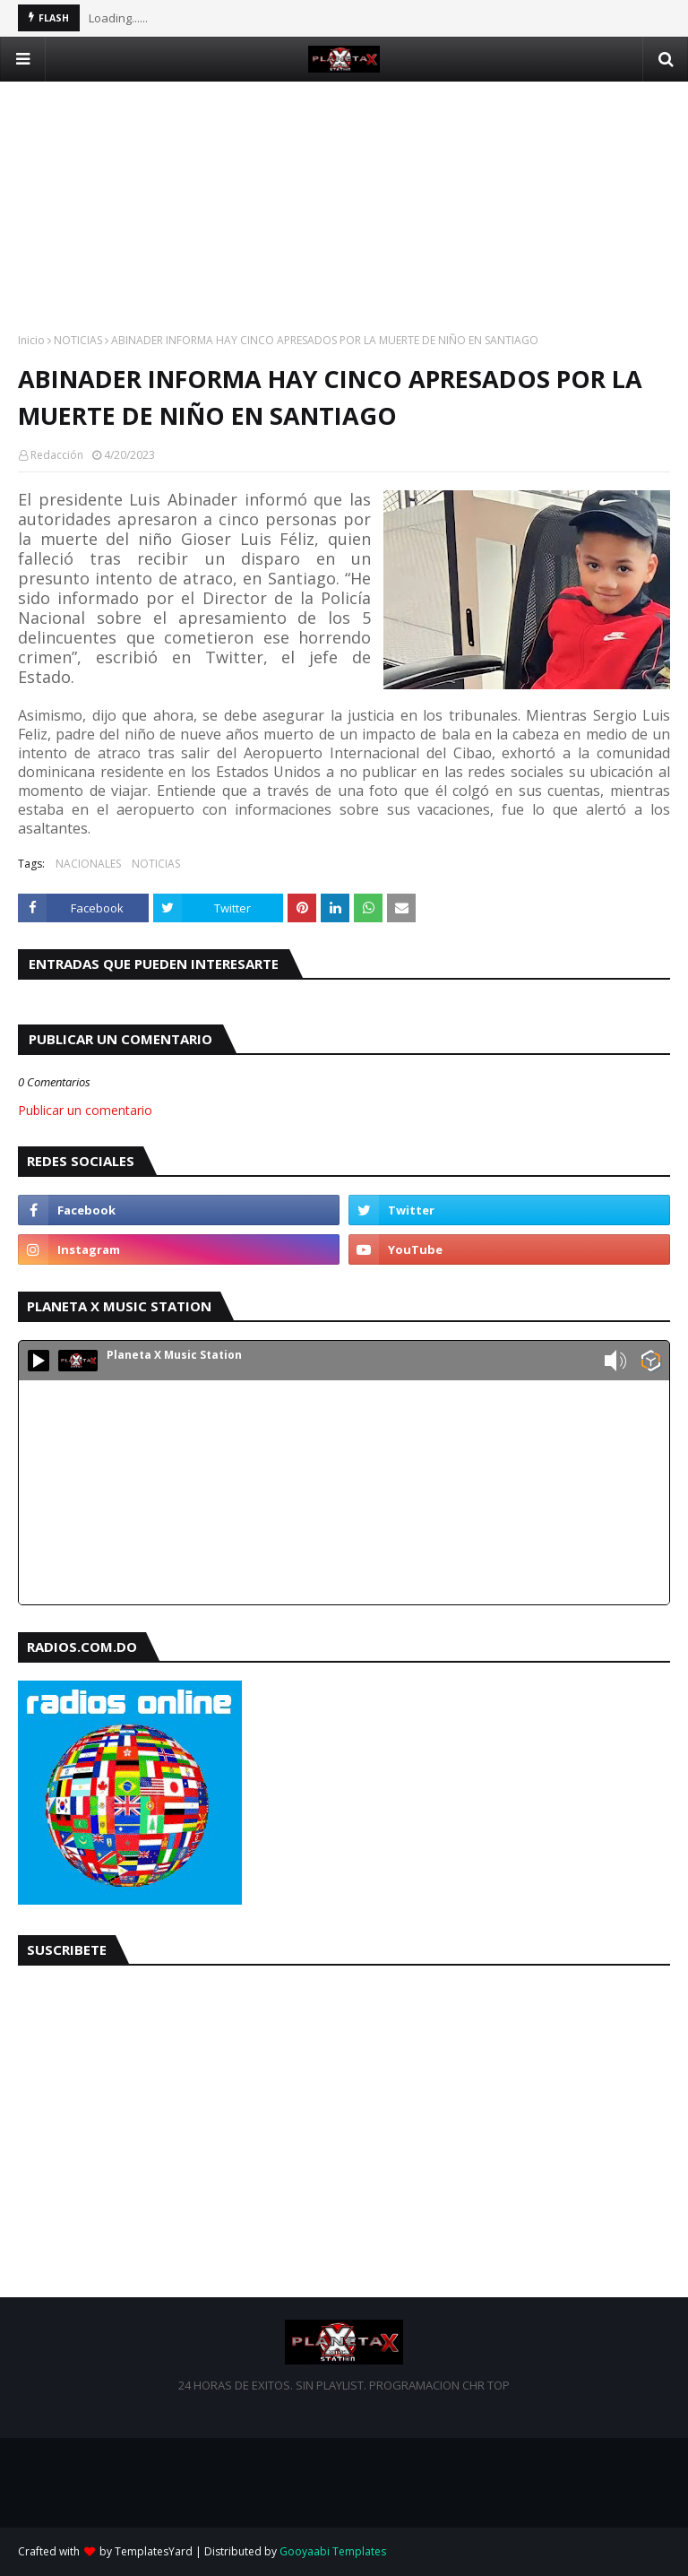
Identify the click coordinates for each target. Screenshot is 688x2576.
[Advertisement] (344, 207)
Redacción (56, 454)
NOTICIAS (78, 340)
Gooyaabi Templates (333, 2551)
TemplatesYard (154, 2551)
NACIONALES (88, 863)
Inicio (31, 340)
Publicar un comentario (85, 1110)
